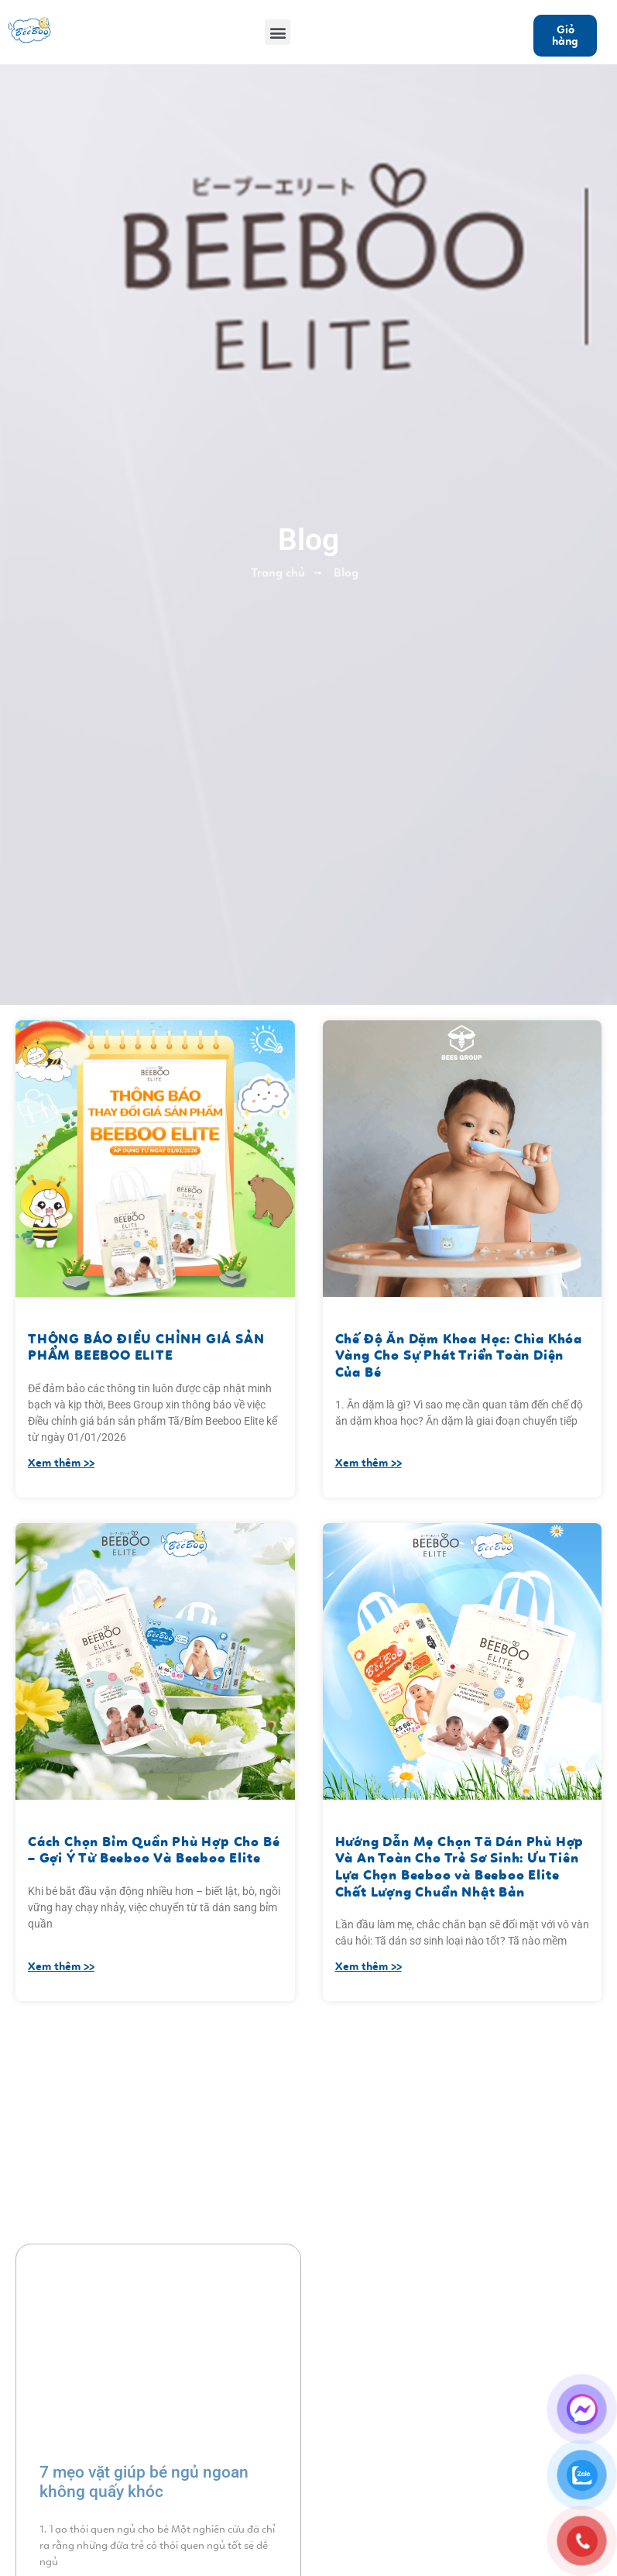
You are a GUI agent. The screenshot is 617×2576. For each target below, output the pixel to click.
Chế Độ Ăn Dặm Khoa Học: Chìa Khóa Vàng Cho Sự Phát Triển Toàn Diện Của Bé (458, 1355)
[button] (277, 32)
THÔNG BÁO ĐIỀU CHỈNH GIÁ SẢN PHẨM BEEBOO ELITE (146, 1347)
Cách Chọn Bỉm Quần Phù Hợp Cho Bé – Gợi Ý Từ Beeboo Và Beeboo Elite (153, 1850)
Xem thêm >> (61, 1463)
